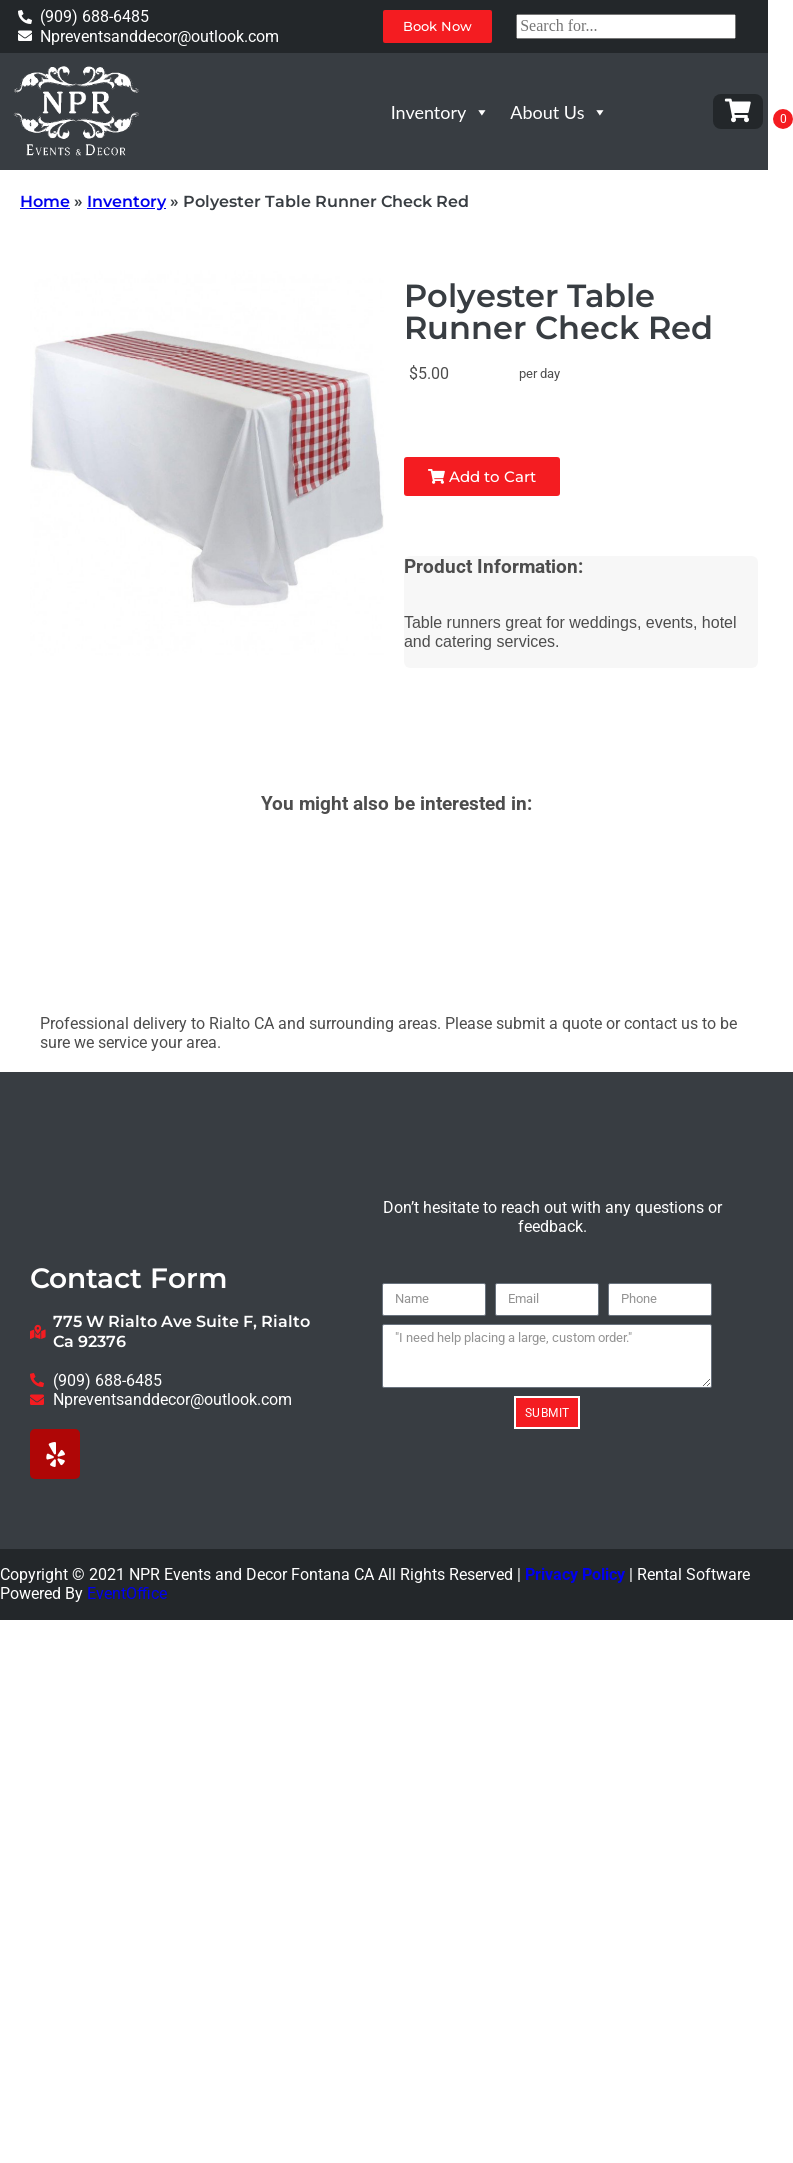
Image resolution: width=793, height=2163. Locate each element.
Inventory (441, 112)
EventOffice (127, 1593)
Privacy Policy (575, 1574)
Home (45, 201)
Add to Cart (476, 476)
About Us (559, 112)
